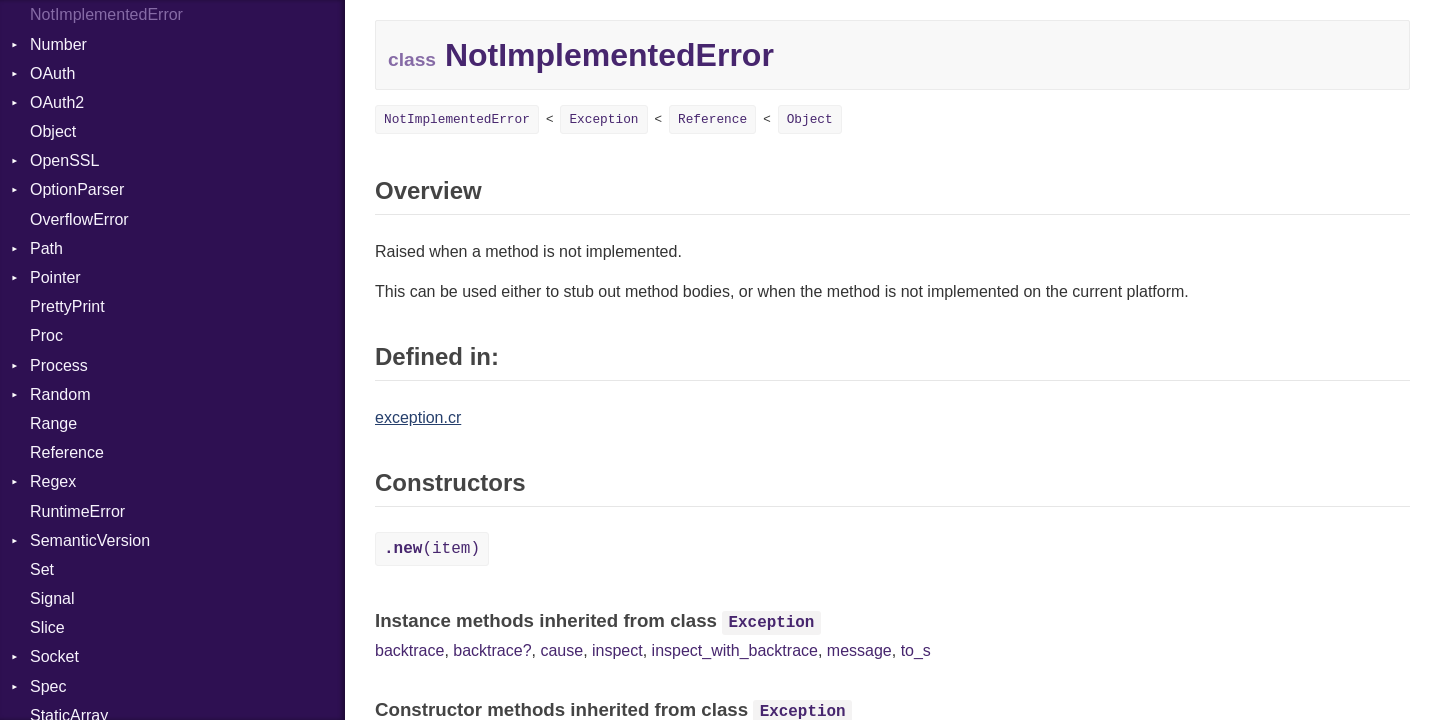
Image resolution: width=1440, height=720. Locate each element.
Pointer (55, 277)
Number (58, 44)
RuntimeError (77, 511)
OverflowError (79, 219)
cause (561, 650)
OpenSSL (64, 160)
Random (60, 394)
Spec (48, 686)
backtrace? (492, 650)
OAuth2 (57, 102)
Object (53, 131)
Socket (54, 656)
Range (53, 423)
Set (42, 569)
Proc (46, 335)
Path (46, 248)
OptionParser (77, 189)
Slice (47, 627)
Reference (67, 452)
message (859, 650)
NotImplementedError (106, 14)
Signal (52, 598)
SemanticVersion (90, 540)
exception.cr (418, 417)
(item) (432, 549)
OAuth (52, 73)
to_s (916, 650)
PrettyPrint (67, 306)
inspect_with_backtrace (735, 650)
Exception (603, 119)
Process (59, 365)
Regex (53, 481)
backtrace (409, 650)
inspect (617, 650)
